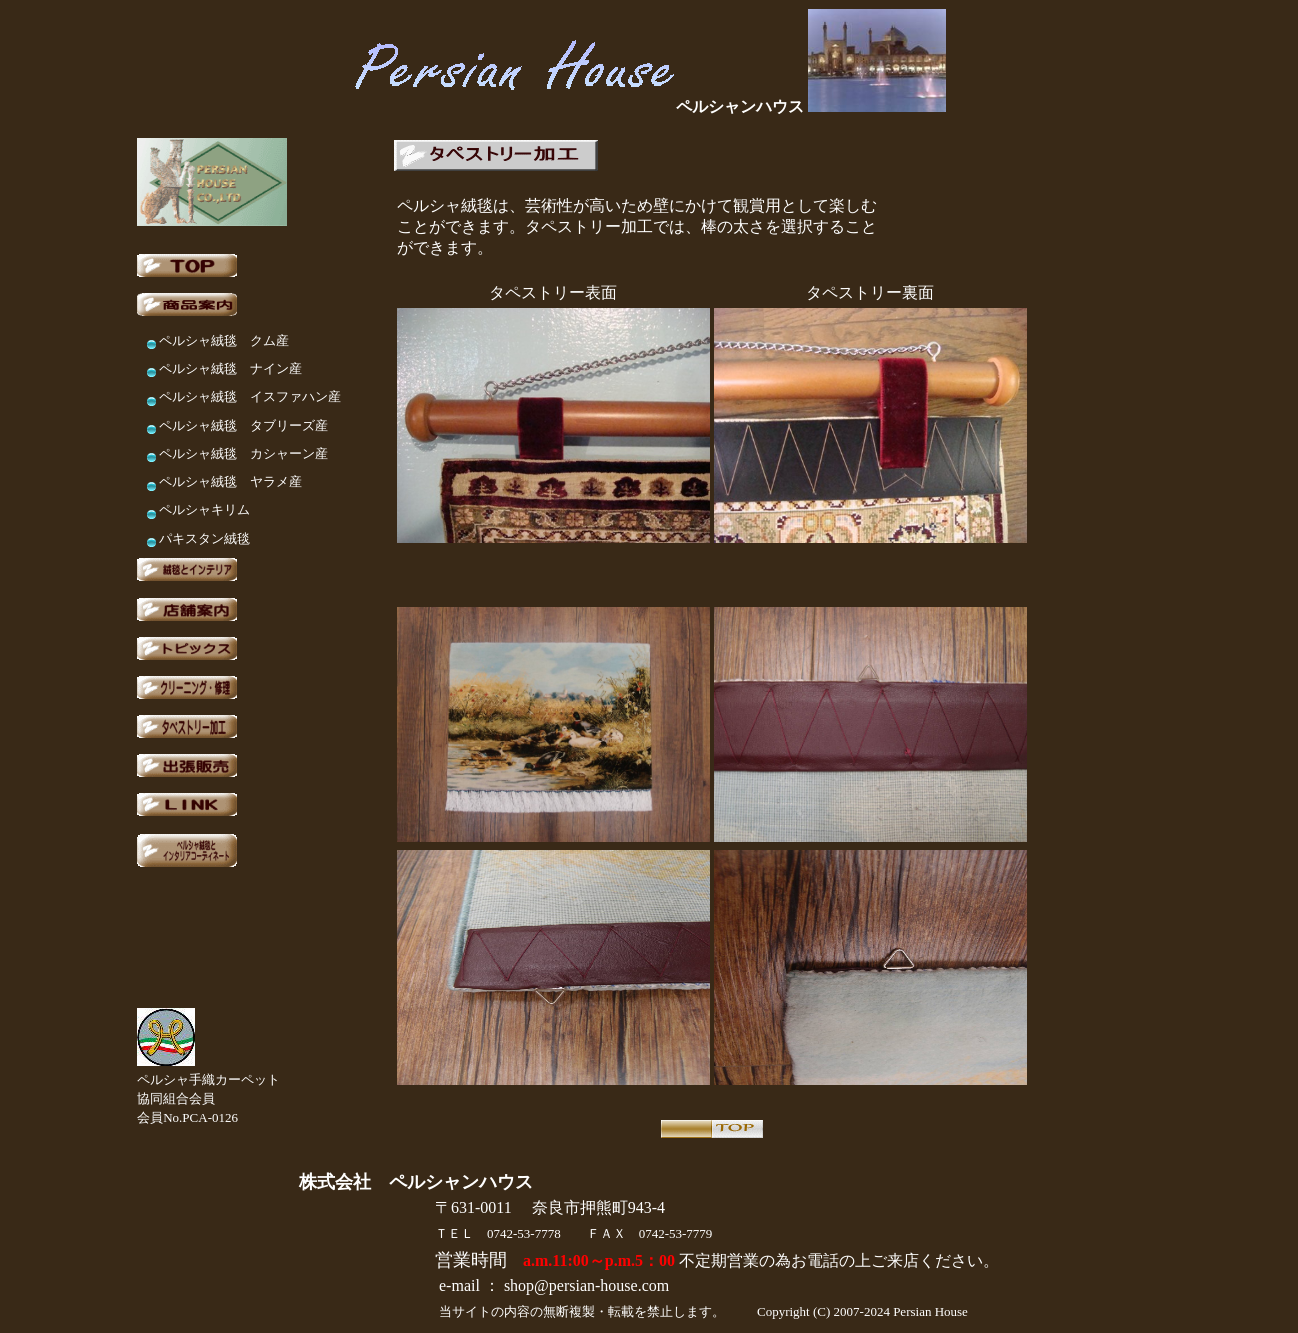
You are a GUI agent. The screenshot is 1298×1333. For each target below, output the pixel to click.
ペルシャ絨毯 (204, 396)
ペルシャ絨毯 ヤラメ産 (230, 481)
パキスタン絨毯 (204, 538)
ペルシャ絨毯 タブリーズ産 (243, 425)
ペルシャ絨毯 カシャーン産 (243, 453)
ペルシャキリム (204, 509)
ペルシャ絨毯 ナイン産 (230, 368)
